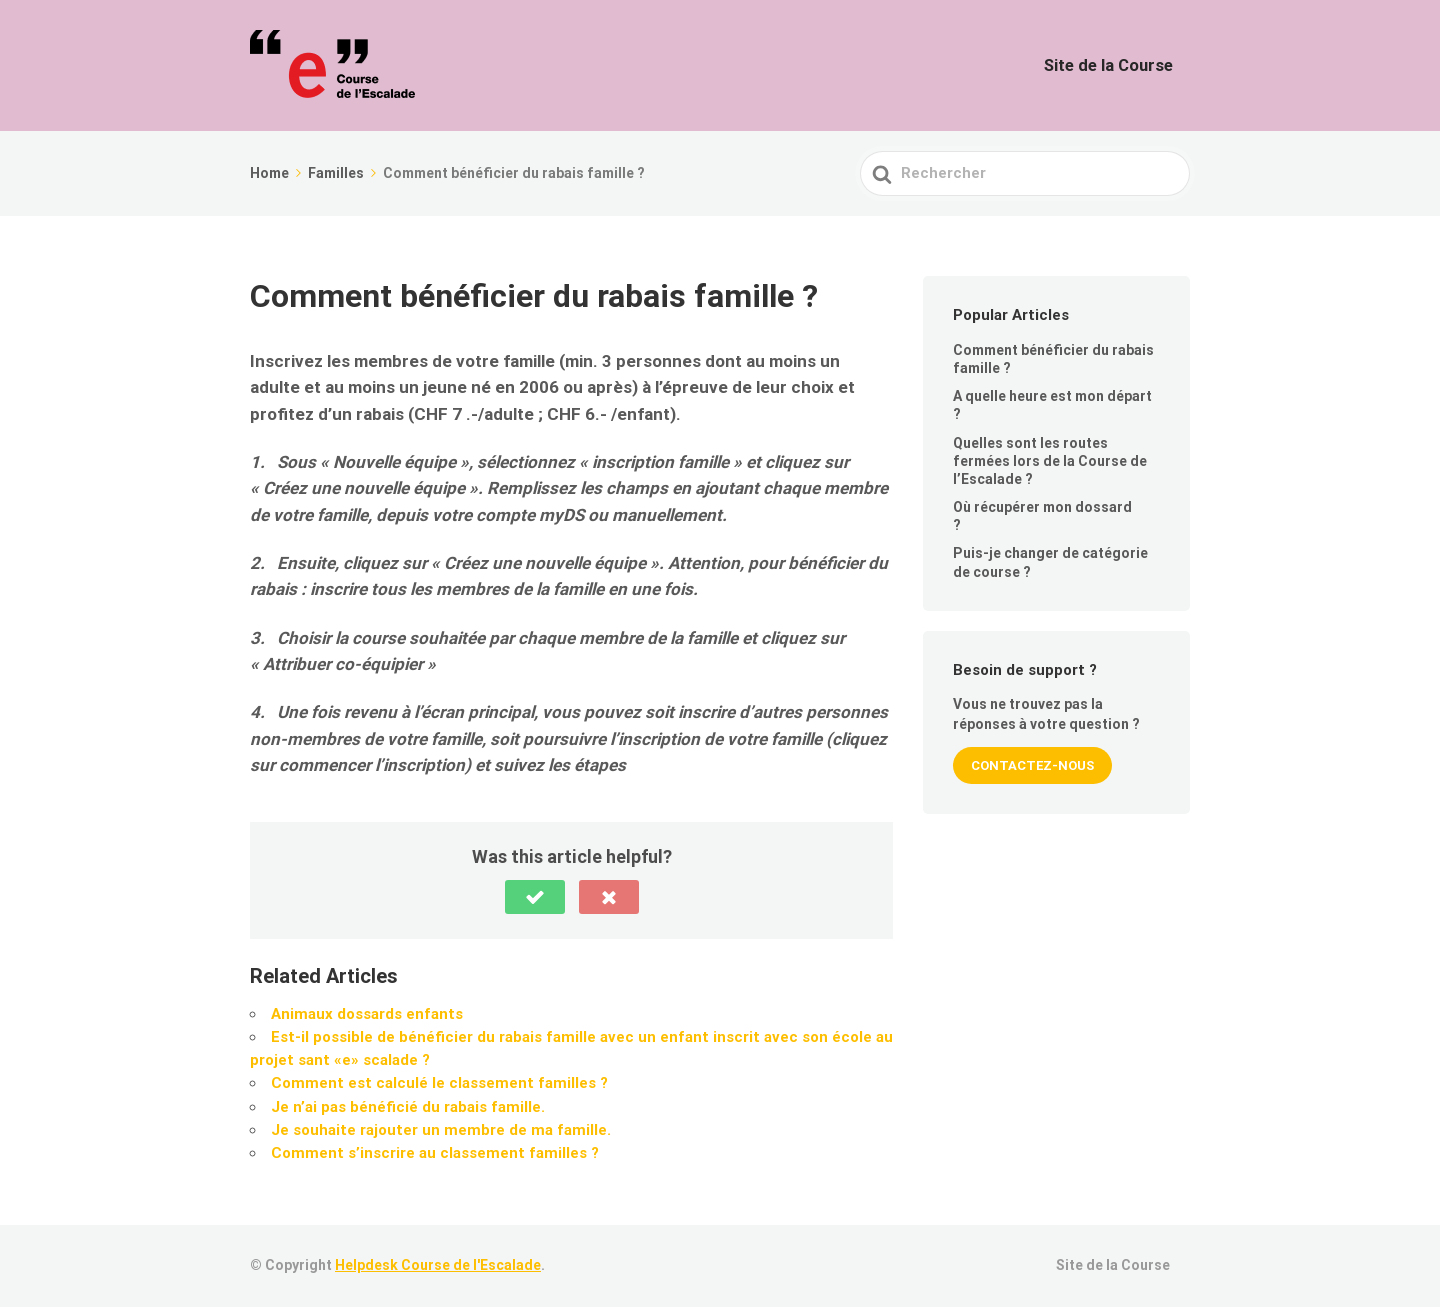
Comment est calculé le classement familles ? (439, 1083)
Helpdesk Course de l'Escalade (438, 1265)
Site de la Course (1120, 65)
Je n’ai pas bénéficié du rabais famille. (408, 1107)
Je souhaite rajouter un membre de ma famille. (441, 1130)
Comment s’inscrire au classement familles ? (435, 1153)
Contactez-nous (1032, 765)
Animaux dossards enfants (367, 1014)
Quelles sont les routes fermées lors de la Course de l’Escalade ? (1050, 461)
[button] (535, 897)
